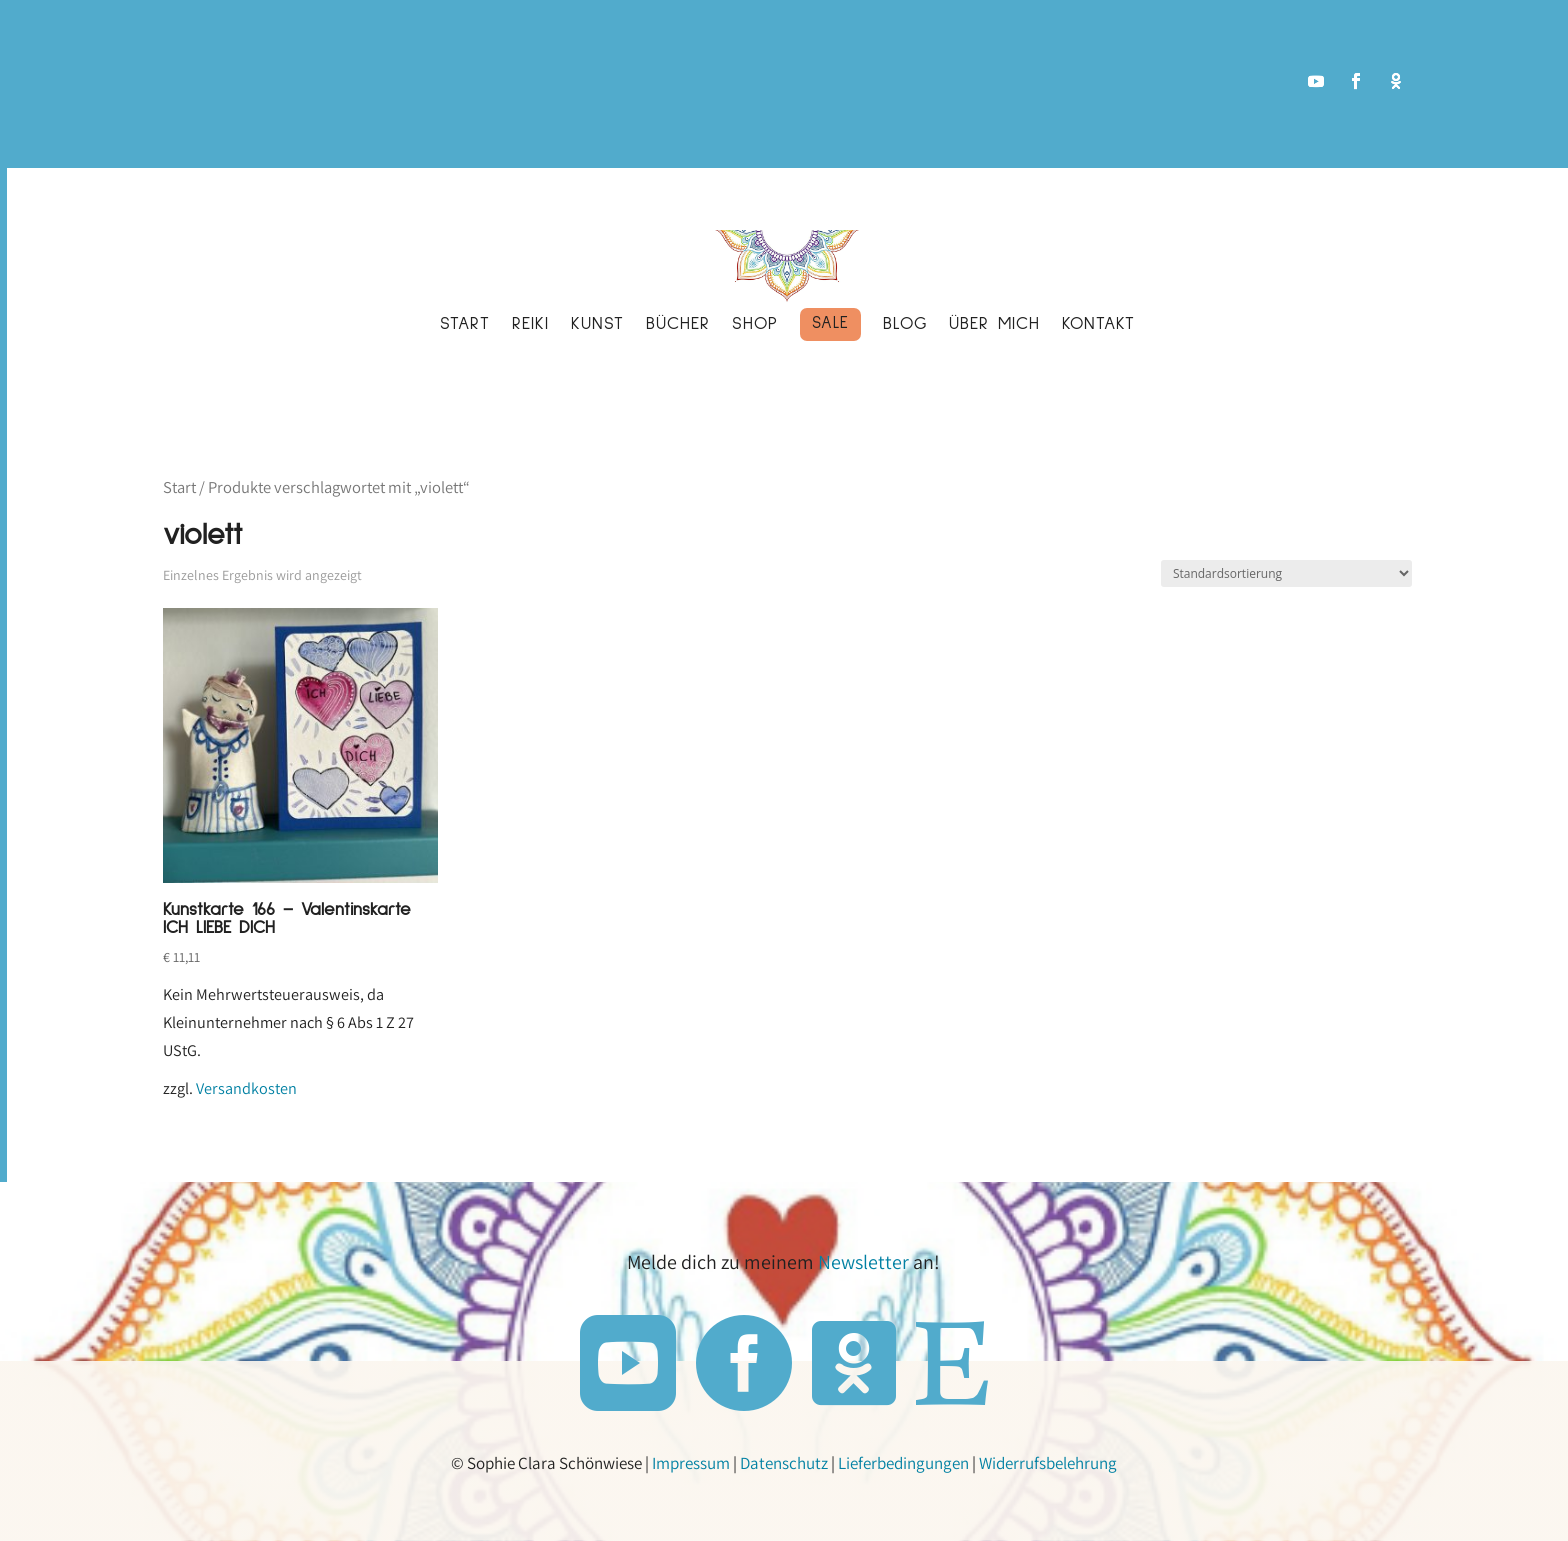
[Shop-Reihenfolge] (1286, 573)
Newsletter (867, 1262)
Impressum (694, 1462)
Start (179, 487)
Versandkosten (246, 1088)
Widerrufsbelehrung (1051, 1462)
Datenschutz (787, 1462)
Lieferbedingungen (906, 1462)
